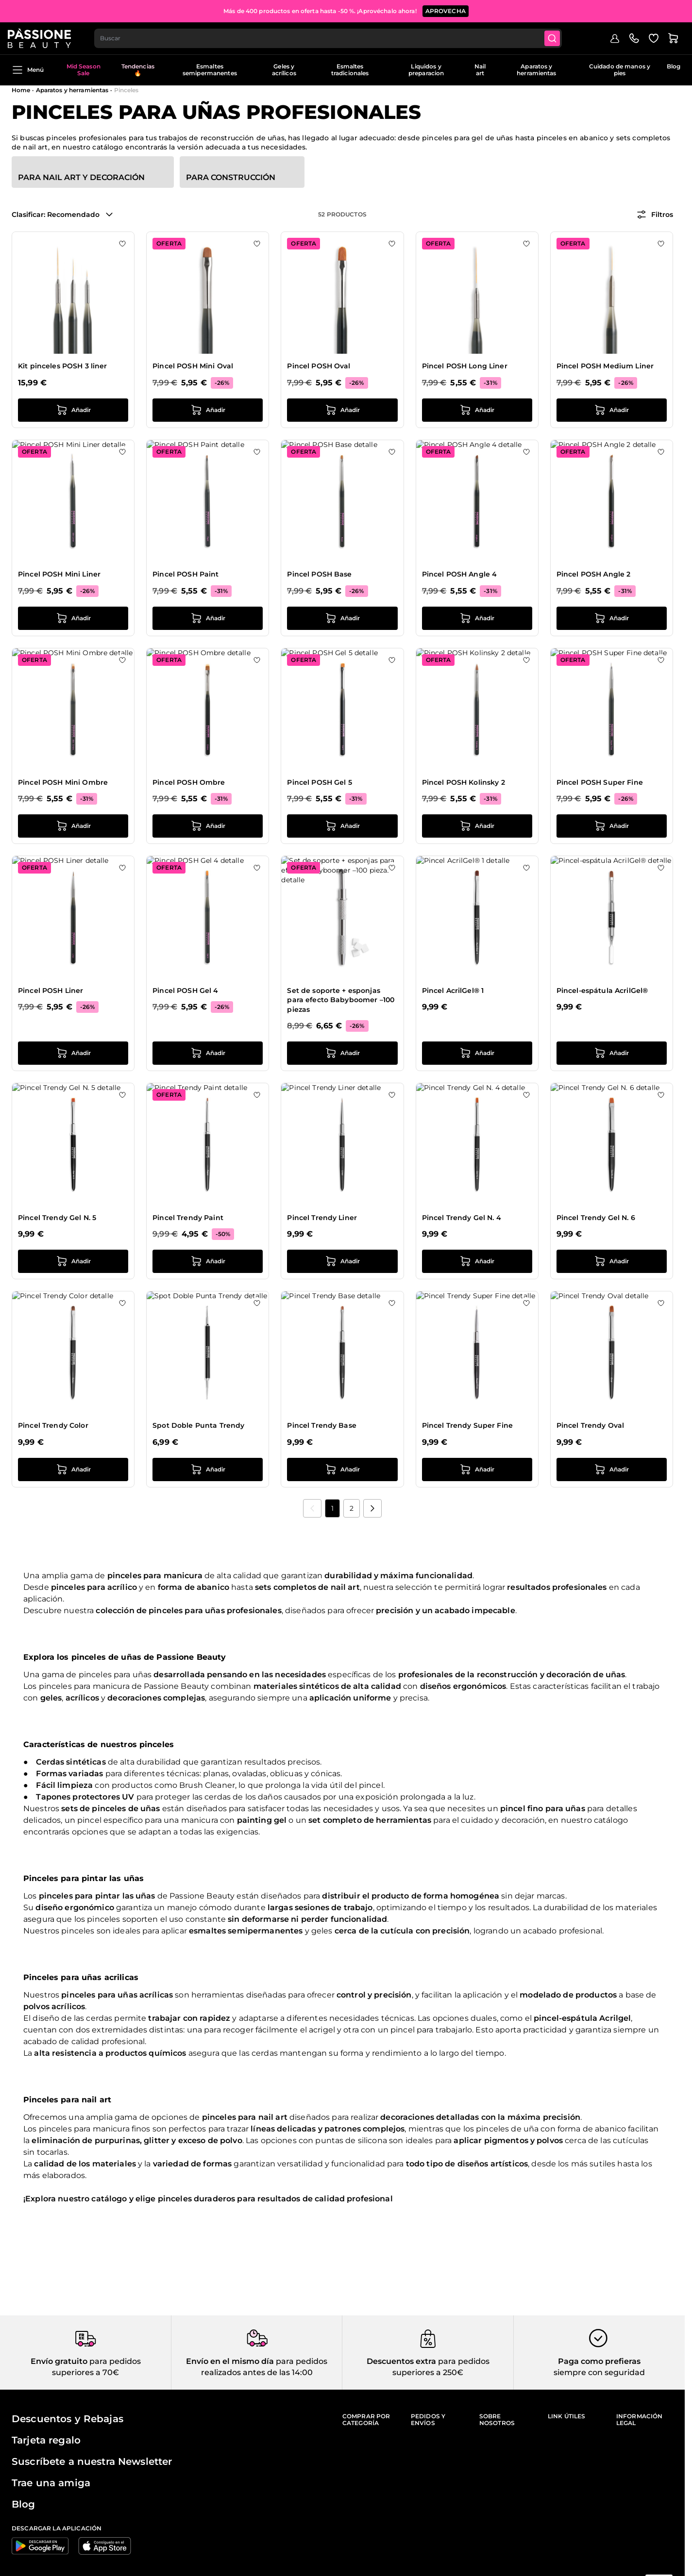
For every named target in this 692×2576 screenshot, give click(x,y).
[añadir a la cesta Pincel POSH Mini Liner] (73, 618)
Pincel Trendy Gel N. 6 (596, 1217)
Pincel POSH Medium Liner (605, 366)
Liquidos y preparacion (426, 70)
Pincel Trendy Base (321, 1425)
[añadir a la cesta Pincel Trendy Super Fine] (477, 1469)
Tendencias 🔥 (137, 70)
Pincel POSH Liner (50, 990)
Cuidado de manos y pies (619, 70)
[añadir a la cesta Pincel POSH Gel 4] (207, 1053)
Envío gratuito (59, 2361)
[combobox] (333, 37)
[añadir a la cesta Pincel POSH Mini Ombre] (73, 826)
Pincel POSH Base (319, 574)
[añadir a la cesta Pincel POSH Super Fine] (612, 826)
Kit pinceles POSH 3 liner (62, 366)
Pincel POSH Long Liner (464, 366)
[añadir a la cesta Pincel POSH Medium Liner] (612, 410)
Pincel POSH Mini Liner (59, 574)
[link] (312, 1508)
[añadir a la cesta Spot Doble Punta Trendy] (207, 1469)
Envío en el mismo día (230, 2361)
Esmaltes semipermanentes (210, 70)
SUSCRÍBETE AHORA (416, 9)
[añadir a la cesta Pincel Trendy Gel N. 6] (612, 1261)
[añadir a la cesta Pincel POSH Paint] (207, 618)
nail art (272, 2117)
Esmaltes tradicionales (350, 70)
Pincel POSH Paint (185, 574)
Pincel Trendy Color (53, 1425)
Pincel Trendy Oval (590, 1425)
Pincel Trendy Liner (322, 1217)
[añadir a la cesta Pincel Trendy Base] (342, 1469)
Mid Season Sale (84, 70)
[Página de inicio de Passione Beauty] (43, 37)
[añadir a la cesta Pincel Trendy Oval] (612, 1469)
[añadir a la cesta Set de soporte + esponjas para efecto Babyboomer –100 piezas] (342, 1053)
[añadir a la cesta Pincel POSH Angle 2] (612, 618)
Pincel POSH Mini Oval (192, 366)
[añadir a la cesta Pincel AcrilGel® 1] (477, 1053)
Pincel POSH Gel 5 (319, 782)
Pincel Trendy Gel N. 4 (461, 1217)
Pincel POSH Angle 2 (594, 574)
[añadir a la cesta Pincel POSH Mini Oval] (207, 410)
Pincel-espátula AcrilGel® (602, 990)
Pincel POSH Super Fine (600, 782)
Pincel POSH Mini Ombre (63, 782)
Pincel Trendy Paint (187, 1217)
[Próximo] (372, 1508)
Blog (673, 66)
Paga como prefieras (599, 2361)
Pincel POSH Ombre (188, 782)
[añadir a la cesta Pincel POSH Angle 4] (477, 618)
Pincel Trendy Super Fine (467, 1425)
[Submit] (559, 37)
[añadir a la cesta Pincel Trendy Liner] (342, 1261)
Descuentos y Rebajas (67, 2419)
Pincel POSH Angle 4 (459, 574)
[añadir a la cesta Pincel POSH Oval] (342, 410)
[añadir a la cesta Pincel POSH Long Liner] (477, 410)
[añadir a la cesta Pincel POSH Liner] (73, 1053)
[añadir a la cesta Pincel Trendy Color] (73, 1469)
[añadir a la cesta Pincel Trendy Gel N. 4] (477, 1261)
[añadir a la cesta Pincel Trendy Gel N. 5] (73, 1261)
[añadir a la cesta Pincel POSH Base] (342, 618)
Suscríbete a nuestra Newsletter (92, 2461)
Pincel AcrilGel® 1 (453, 990)
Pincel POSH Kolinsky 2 (463, 782)
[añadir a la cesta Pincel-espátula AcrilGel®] (612, 1053)
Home (21, 90)
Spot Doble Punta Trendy (198, 1425)
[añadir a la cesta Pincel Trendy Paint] (207, 1261)
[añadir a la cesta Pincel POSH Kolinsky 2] (477, 826)
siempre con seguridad (599, 2372)
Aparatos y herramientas (536, 70)
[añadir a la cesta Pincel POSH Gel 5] (342, 826)
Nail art (480, 70)
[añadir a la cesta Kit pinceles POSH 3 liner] (73, 410)
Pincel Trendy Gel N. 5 (57, 1217)
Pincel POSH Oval (318, 366)
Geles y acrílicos (284, 70)
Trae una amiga (51, 2483)
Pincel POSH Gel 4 (185, 990)
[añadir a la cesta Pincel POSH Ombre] (207, 826)
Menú (28, 70)
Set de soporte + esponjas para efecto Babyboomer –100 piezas (340, 1000)
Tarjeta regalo (46, 2440)
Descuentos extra (401, 2361)
